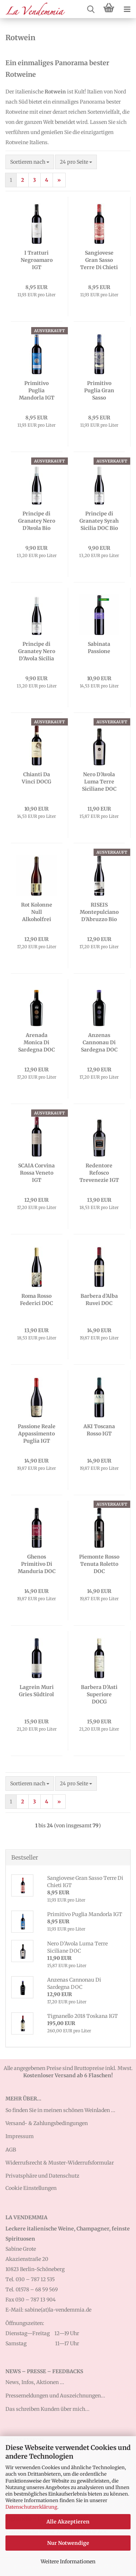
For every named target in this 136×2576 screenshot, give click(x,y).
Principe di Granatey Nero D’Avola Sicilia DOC (36, 651)
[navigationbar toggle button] (127, 9)
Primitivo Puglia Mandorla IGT (36, 390)
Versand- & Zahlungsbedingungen (46, 2123)
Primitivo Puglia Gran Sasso (99, 390)
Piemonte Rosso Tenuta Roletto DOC (99, 1564)
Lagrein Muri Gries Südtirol (36, 1691)
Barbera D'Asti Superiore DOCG (99, 1694)
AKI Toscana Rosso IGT (99, 1430)
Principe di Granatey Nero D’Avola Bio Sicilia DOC (36, 521)
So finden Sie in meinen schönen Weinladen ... (60, 2110)
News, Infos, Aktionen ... (34, 2382)
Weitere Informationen (68, 2561)
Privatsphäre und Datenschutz (42, 2176)
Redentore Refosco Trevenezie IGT (99, 1172)
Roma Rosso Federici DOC (36, 1299)
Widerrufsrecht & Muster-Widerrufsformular (59, 2162)
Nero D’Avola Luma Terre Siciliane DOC (99, 781)
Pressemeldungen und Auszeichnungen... (55, 2395)
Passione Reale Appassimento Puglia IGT (36, 1433)
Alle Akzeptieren (68, 2521)
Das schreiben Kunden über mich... (47, 2409)
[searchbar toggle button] (91, 9)
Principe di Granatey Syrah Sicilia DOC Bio (99, 520)
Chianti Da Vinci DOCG (36, 778)
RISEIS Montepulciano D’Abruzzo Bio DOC (99, 912)
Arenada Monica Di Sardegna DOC (36, 1042)
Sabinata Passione (99, 648)
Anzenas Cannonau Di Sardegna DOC (99, 1042)
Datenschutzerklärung (31, 2507)
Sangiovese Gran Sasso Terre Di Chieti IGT (99, 260)
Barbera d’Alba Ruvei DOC (99, 1299)
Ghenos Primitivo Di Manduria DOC (36, 1564)
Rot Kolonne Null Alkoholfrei (36, 912)
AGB (10, 2149)
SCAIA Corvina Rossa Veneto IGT (36, 1172)
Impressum (19, 2136)
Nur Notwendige (68, 2543)
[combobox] (29, 162)
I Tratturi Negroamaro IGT (37, 260)
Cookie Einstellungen (31, 2188)
